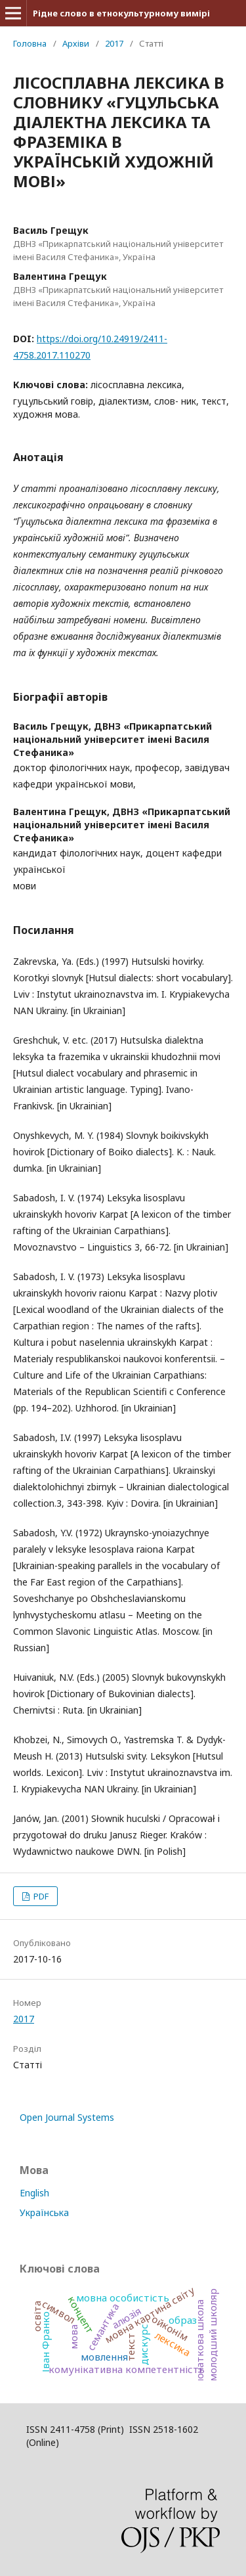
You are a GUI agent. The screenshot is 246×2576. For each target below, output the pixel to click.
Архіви (75, 43)
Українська (44, 2212)
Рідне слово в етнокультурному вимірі (121, 13)
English (34, 2193)
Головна (30, 43)
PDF (40, 1896)
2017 (114, 43)
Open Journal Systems (67, 2117)
